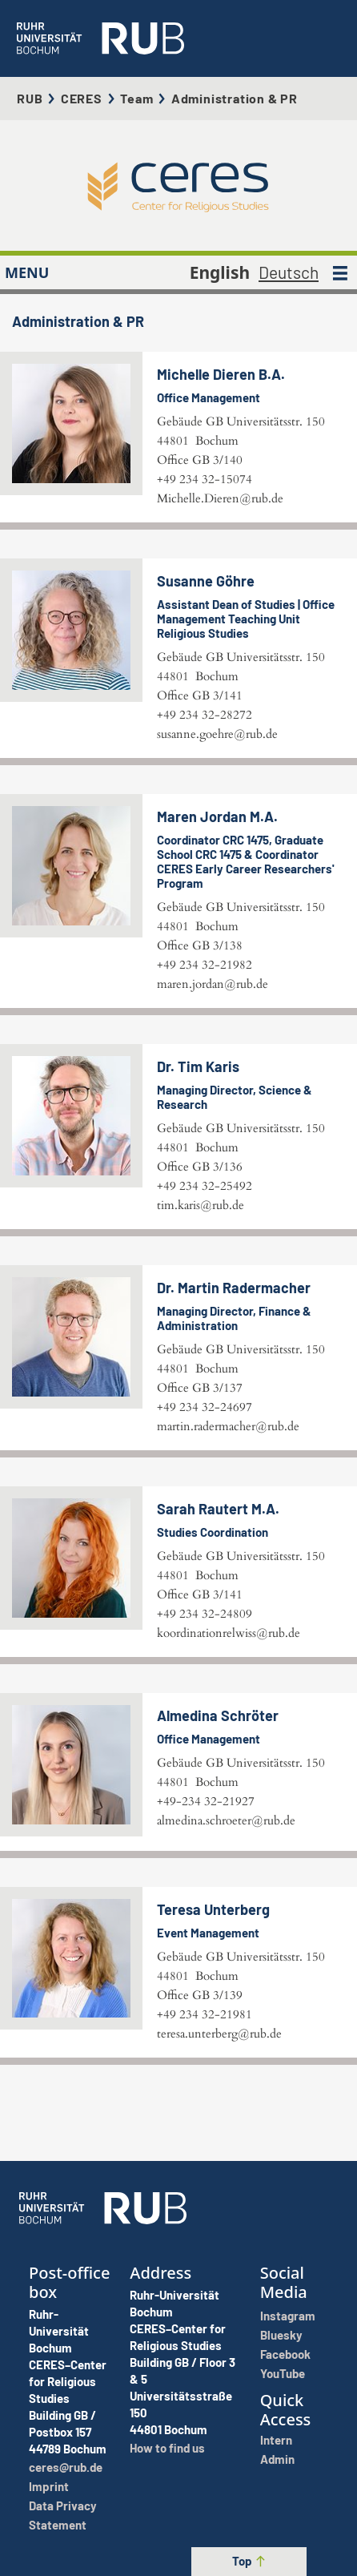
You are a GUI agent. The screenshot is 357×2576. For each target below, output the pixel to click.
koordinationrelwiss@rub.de (228, 1633)
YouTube (282, 2373)
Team (136, 98)
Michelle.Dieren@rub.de (220, 498)
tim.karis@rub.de (200, 1205)
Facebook (285, 2354)
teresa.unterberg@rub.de (219, 2034)
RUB (29, 98)
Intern (276, 2440)
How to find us (167, 2448)
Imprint (49, 2486)
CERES (81, 98)
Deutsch (289, 272)
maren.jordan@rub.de (212, 984)
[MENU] (340, 272)
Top (249, 2561)
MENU (27, 272)
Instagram (287, 2315)
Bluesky (281, 2335)
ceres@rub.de (65, 2467)
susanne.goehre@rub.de (217, 734)
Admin (277, 2459)
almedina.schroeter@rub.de (226, 1820)
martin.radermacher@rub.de (228, 1426)
